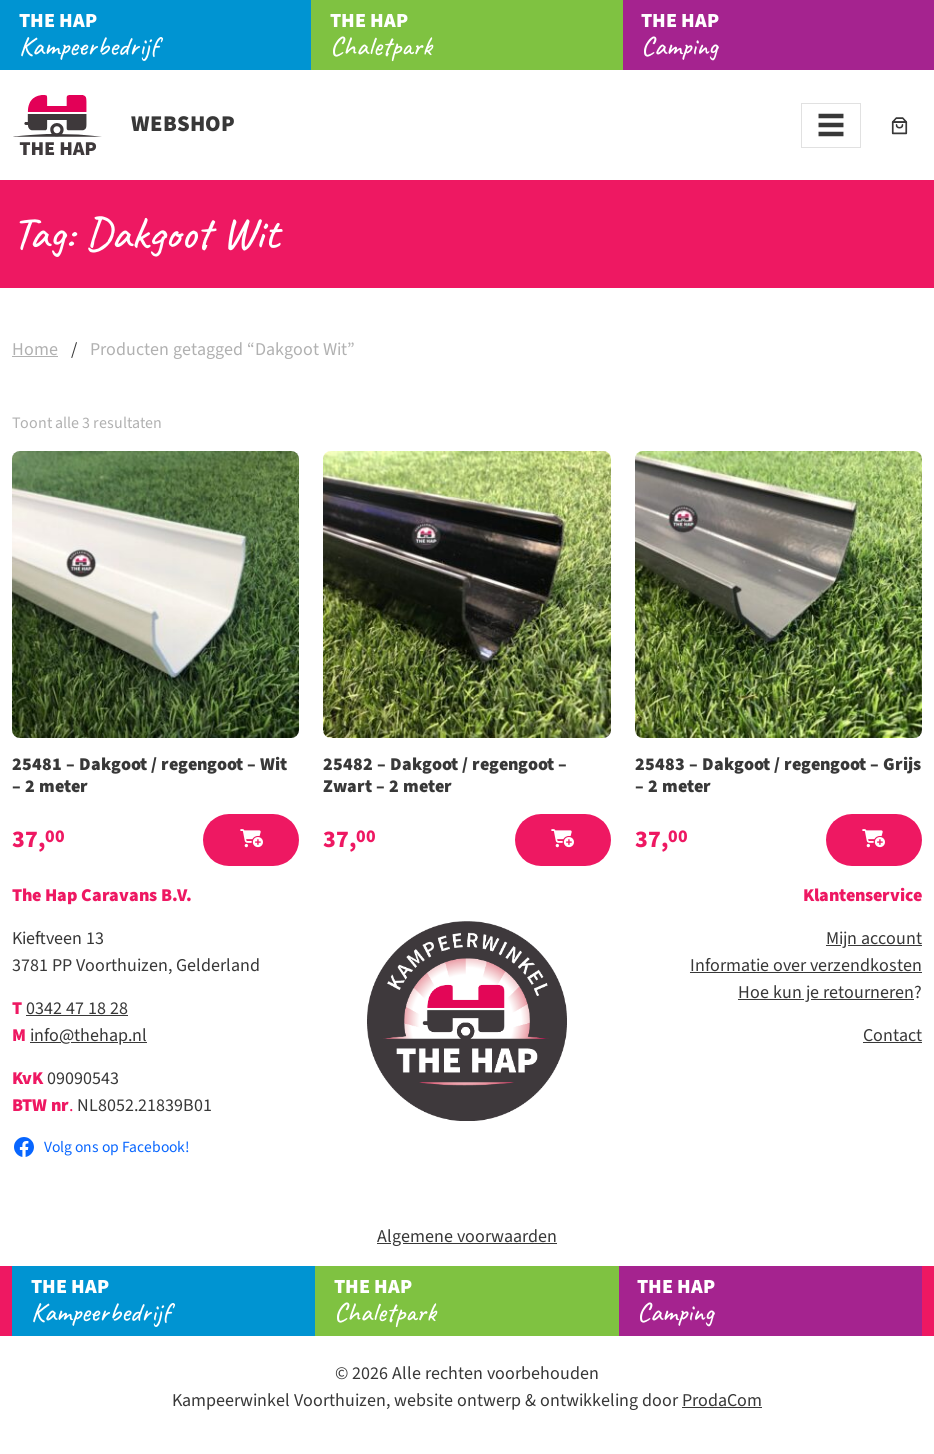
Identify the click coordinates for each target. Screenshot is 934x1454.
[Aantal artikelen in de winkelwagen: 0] (899, 125)
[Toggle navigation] (831, 125)
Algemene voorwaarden (467, 1236)
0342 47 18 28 (77, 1008)
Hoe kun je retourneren (826, 992)
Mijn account (874, 938)
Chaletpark (476, 35)
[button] (251, 840)
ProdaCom (722, 1400)
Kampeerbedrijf (165, 35)
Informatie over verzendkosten (806, 965)
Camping (787, 35)
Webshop (123, 124)
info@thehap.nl (88, 1035)
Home (35, 349)
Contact (892, 1035)
